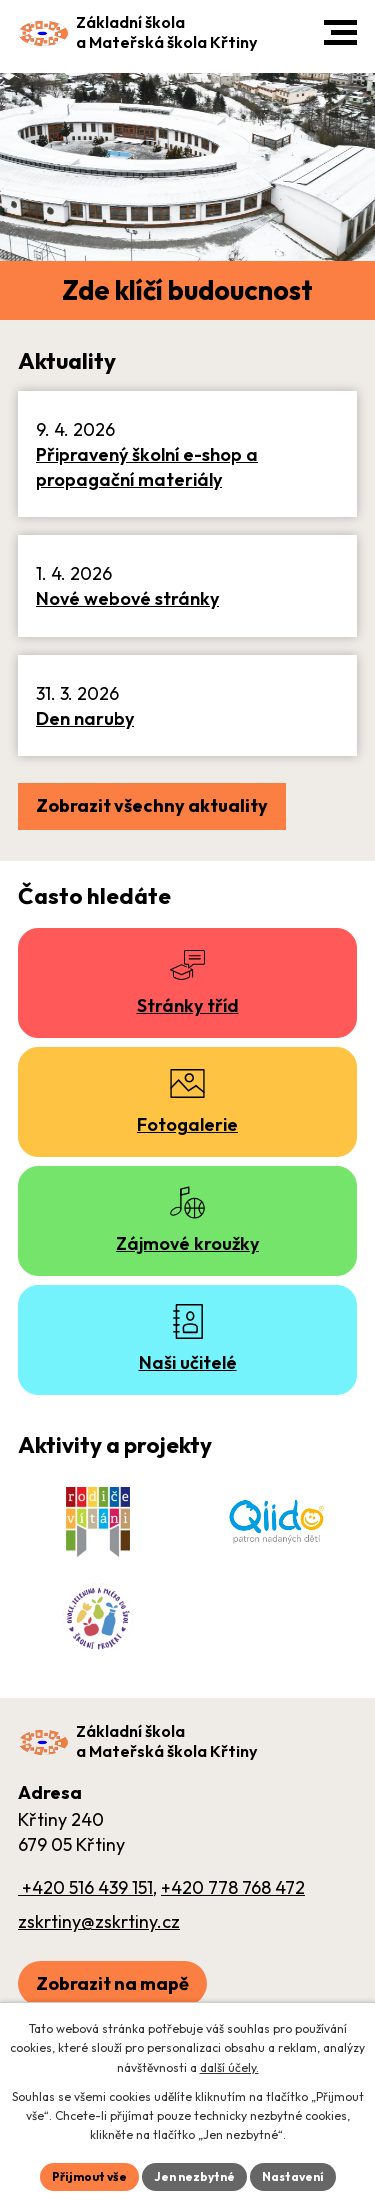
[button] (340, 32)
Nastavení (293, 2176)
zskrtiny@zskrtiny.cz (99, 1921)
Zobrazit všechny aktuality (152, 805)
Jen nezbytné (194, 2176)
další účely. (229, 2067)
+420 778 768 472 (233, 1887)
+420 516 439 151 (85, 1887)
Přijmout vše (89, 2176)
